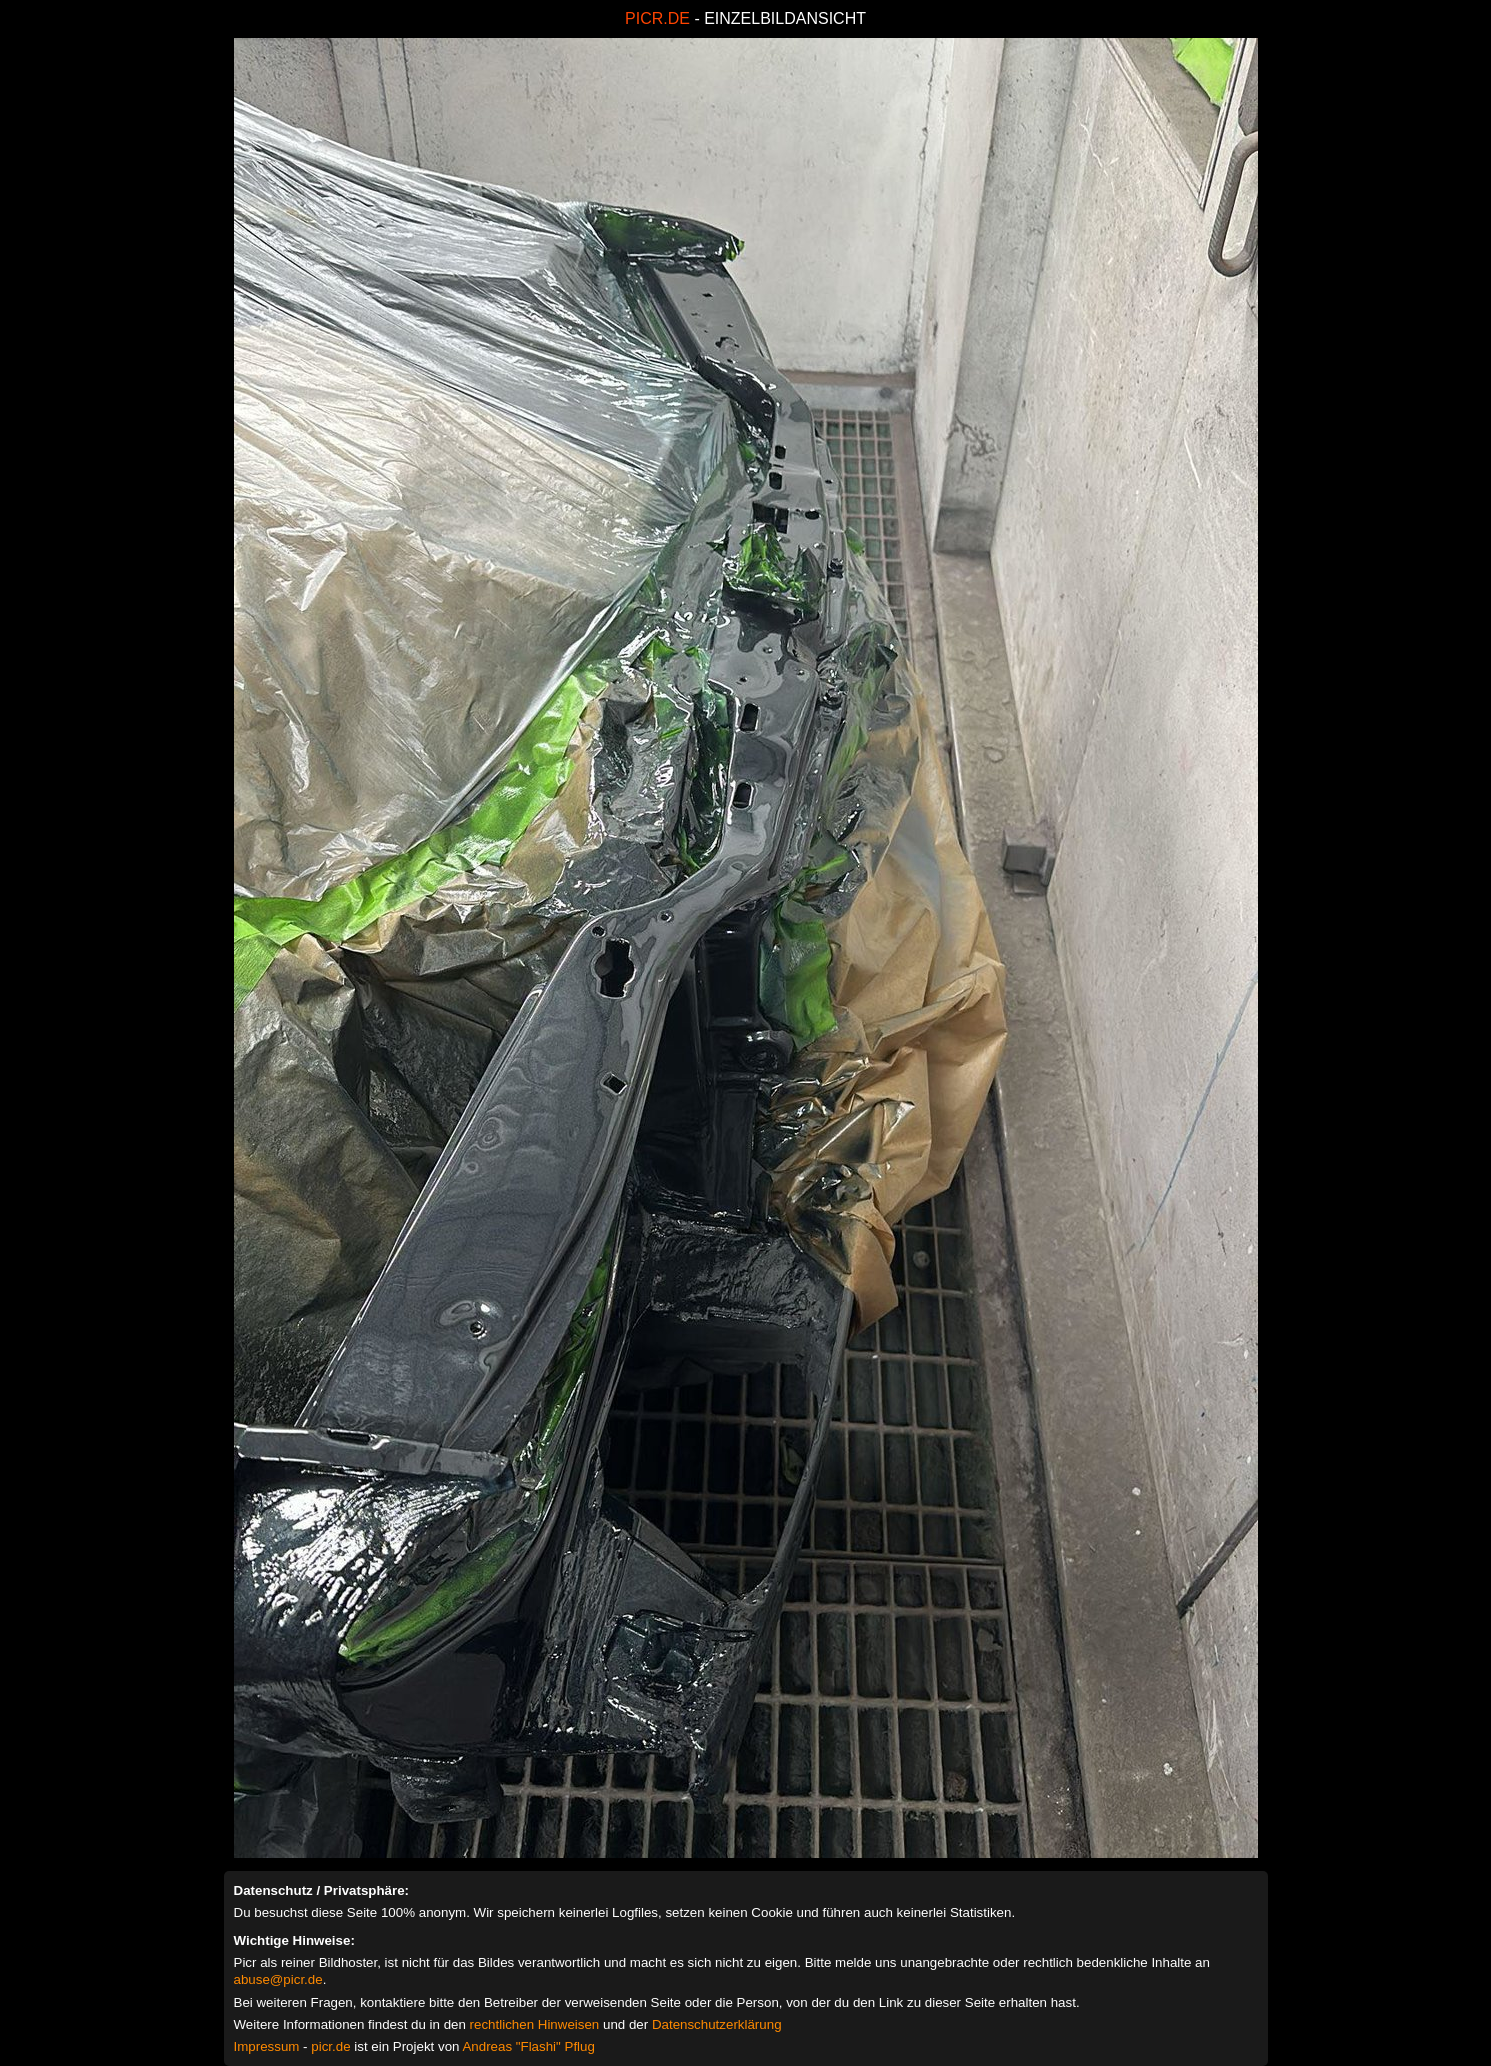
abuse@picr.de (278, 1979)
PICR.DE (657, 18)
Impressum (267, 2046)
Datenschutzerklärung (717, 2024)
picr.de (330, 2046)
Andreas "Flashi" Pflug (528, 2046)
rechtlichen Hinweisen (535, 2024)
